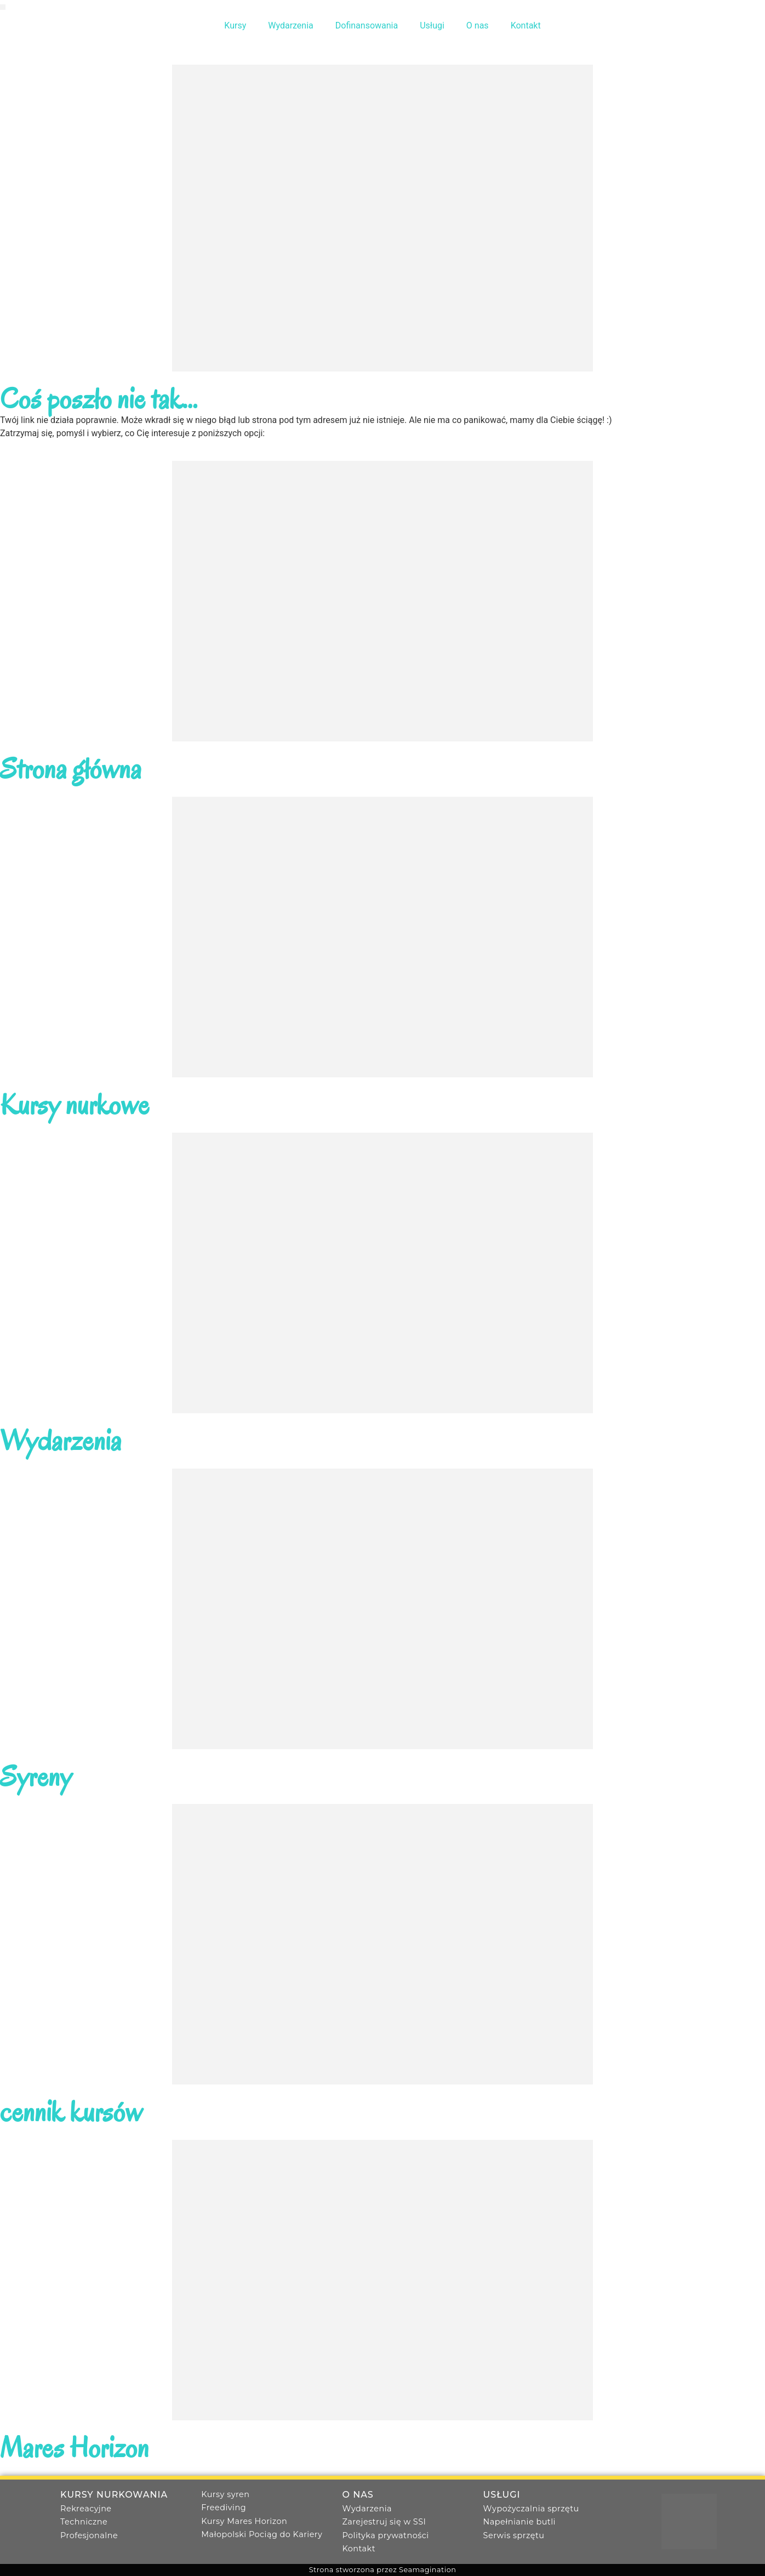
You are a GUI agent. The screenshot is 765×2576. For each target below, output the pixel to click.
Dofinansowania (366, 25)
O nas (477, 25)
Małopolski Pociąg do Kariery (261, 2534)
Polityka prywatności (385, 2535)
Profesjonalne (89, 2535)
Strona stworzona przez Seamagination (382, 2570)
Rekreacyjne (86, 2509)
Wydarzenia (290, 25)
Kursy (235, 25)
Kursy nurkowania (114, 2494)
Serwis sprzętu (514, 2535)
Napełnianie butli (519, 2522)
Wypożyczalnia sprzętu (531, 2509)
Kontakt (526, 25)
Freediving (223, 2507)
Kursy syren (225, 2494)
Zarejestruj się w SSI (384, 2522)
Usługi (432, 25)
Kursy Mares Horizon (244, 2521)
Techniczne (83, 2522)
